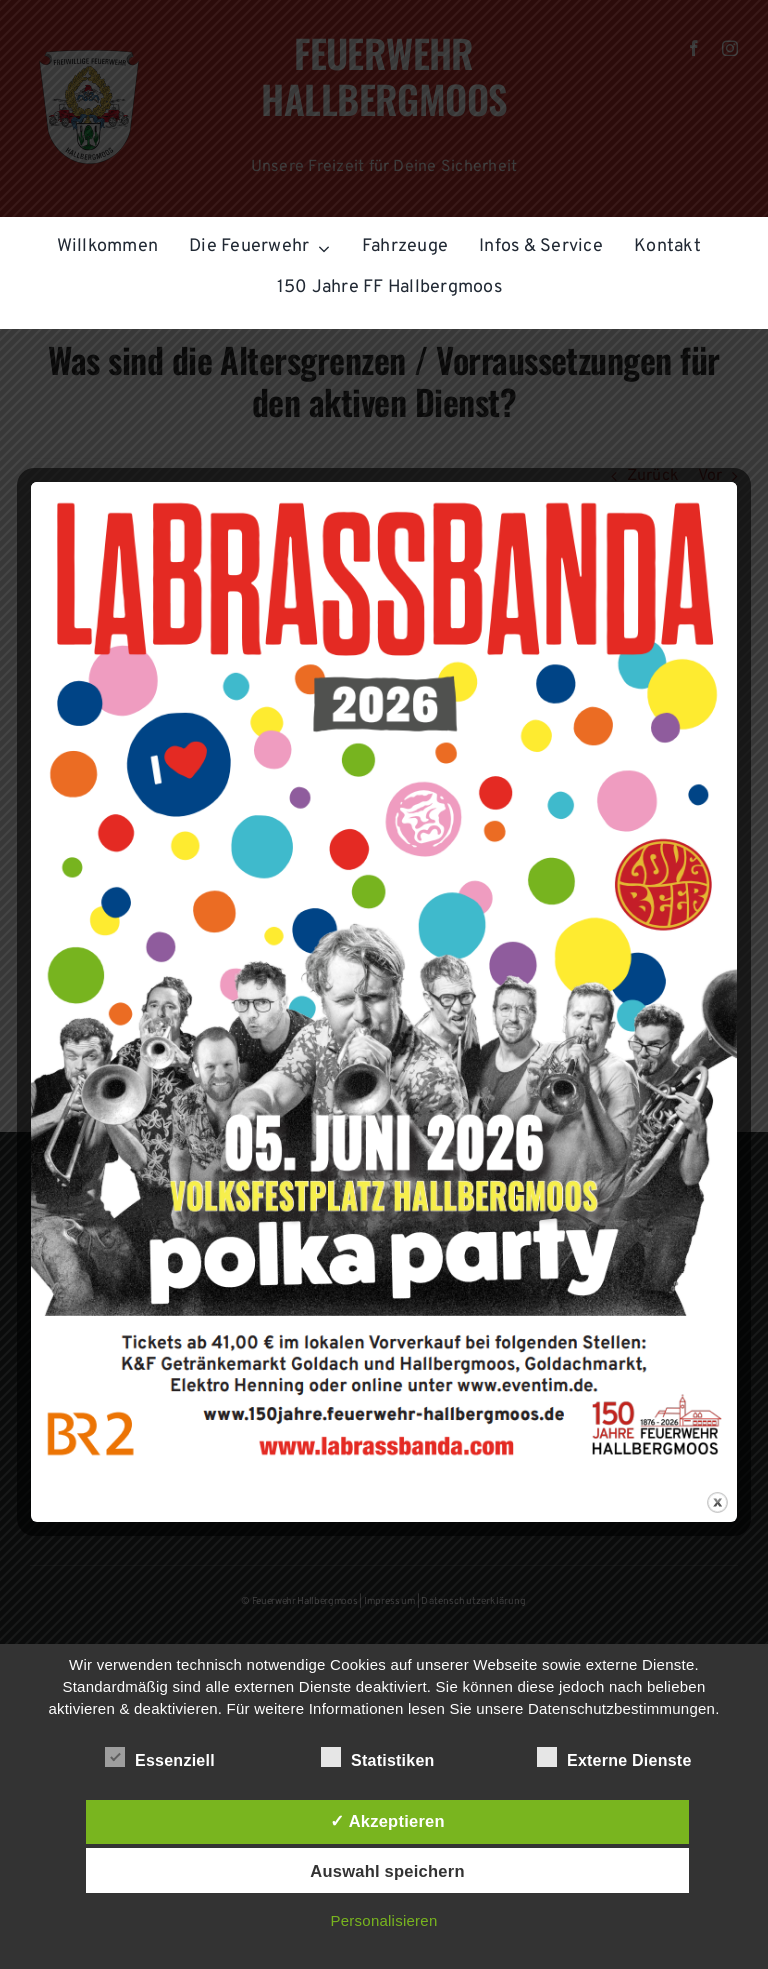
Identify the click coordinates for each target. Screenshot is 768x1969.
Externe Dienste (614, 1758)
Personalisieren (384, 1920)
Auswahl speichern (387, 1871)
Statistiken (378, 1758)
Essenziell (160, 1758)
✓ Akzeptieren (387, 1821)
